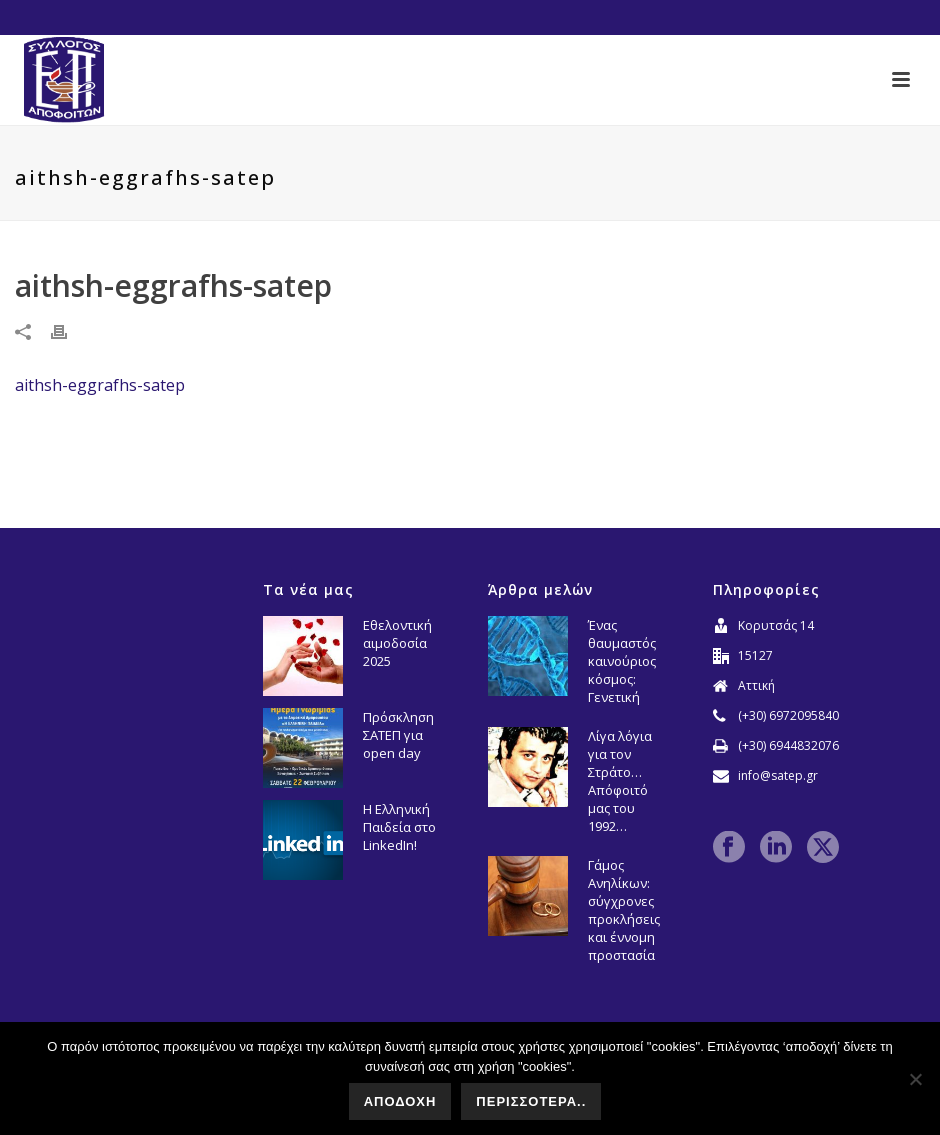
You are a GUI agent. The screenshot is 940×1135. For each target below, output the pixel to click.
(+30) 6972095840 (788, 715)
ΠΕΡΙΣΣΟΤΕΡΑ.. (531, 1101)
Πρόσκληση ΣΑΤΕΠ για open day (398, 735)
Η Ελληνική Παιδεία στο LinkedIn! (399, 827)
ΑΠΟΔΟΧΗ (400, 1101)
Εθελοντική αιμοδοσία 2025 (397, 643)
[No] (915, 1079)
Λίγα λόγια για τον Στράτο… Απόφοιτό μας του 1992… (620, 781)
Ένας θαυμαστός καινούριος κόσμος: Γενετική (622, 661)
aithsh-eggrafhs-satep (100, 385)
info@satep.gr (778, 775)
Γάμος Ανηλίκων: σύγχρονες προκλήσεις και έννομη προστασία (624, 910)
